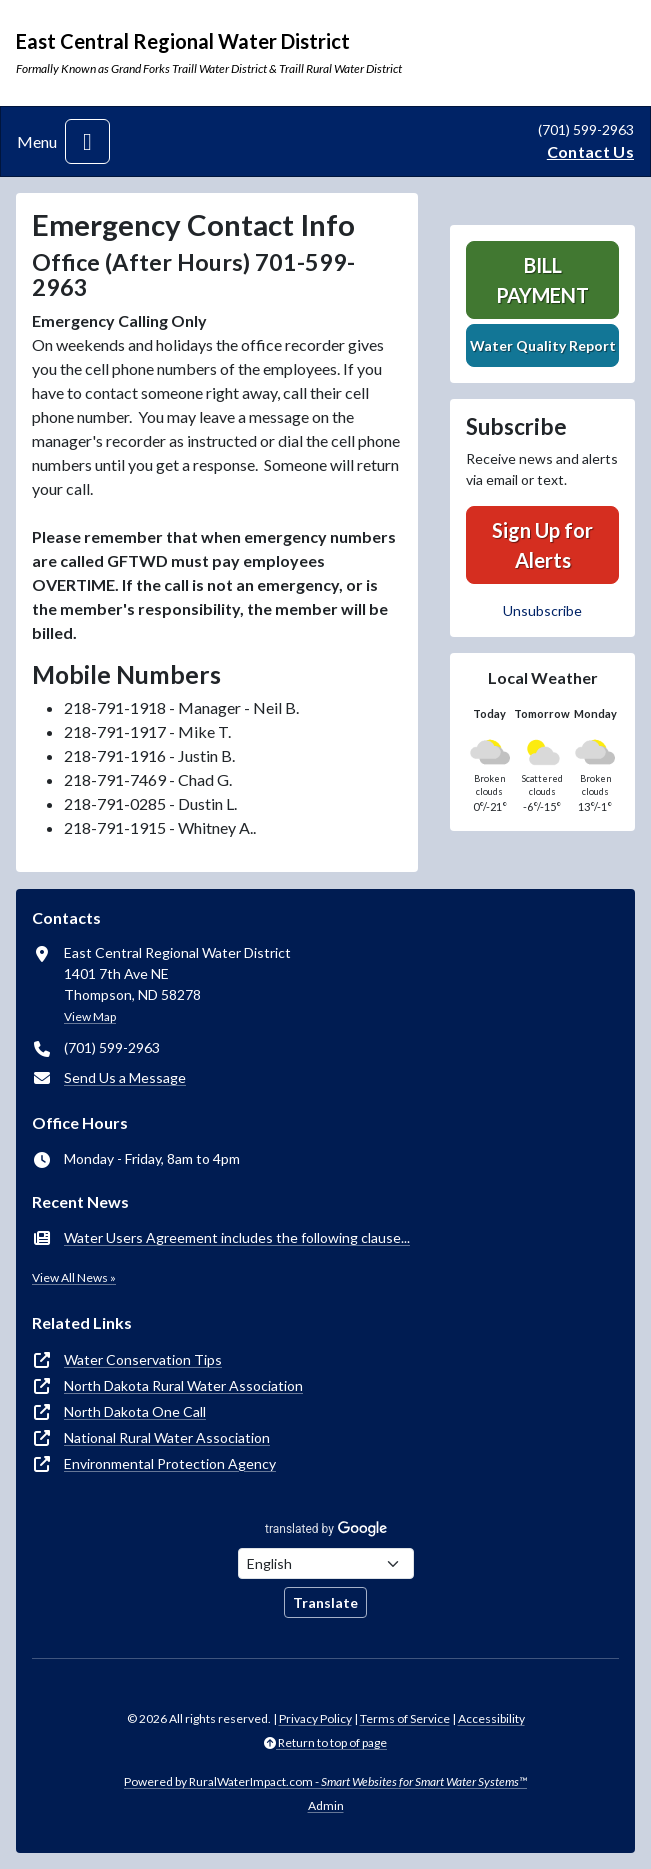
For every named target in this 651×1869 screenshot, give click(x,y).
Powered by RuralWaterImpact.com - (325, 1781)
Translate (325, 1602)
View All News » (74, 1277)
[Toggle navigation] (87, 141)
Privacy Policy (315, 1718)
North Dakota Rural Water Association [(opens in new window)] (183, 1385)
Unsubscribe (542, 610)
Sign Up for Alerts (542, 545)
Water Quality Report (543, 345)
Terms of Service (405, 1718)
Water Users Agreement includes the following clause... (237, 1237)
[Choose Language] (326, 1563)
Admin (326, 1805)
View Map (90, 1016)
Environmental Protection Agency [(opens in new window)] (170, 1463)
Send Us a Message (125, 1077)
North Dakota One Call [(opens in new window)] (135, 1411)
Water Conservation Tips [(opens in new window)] (143, 1359)
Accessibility (491, 1718)
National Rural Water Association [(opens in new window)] (167, 1437)
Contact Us (590, 151)
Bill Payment (542, 280)
